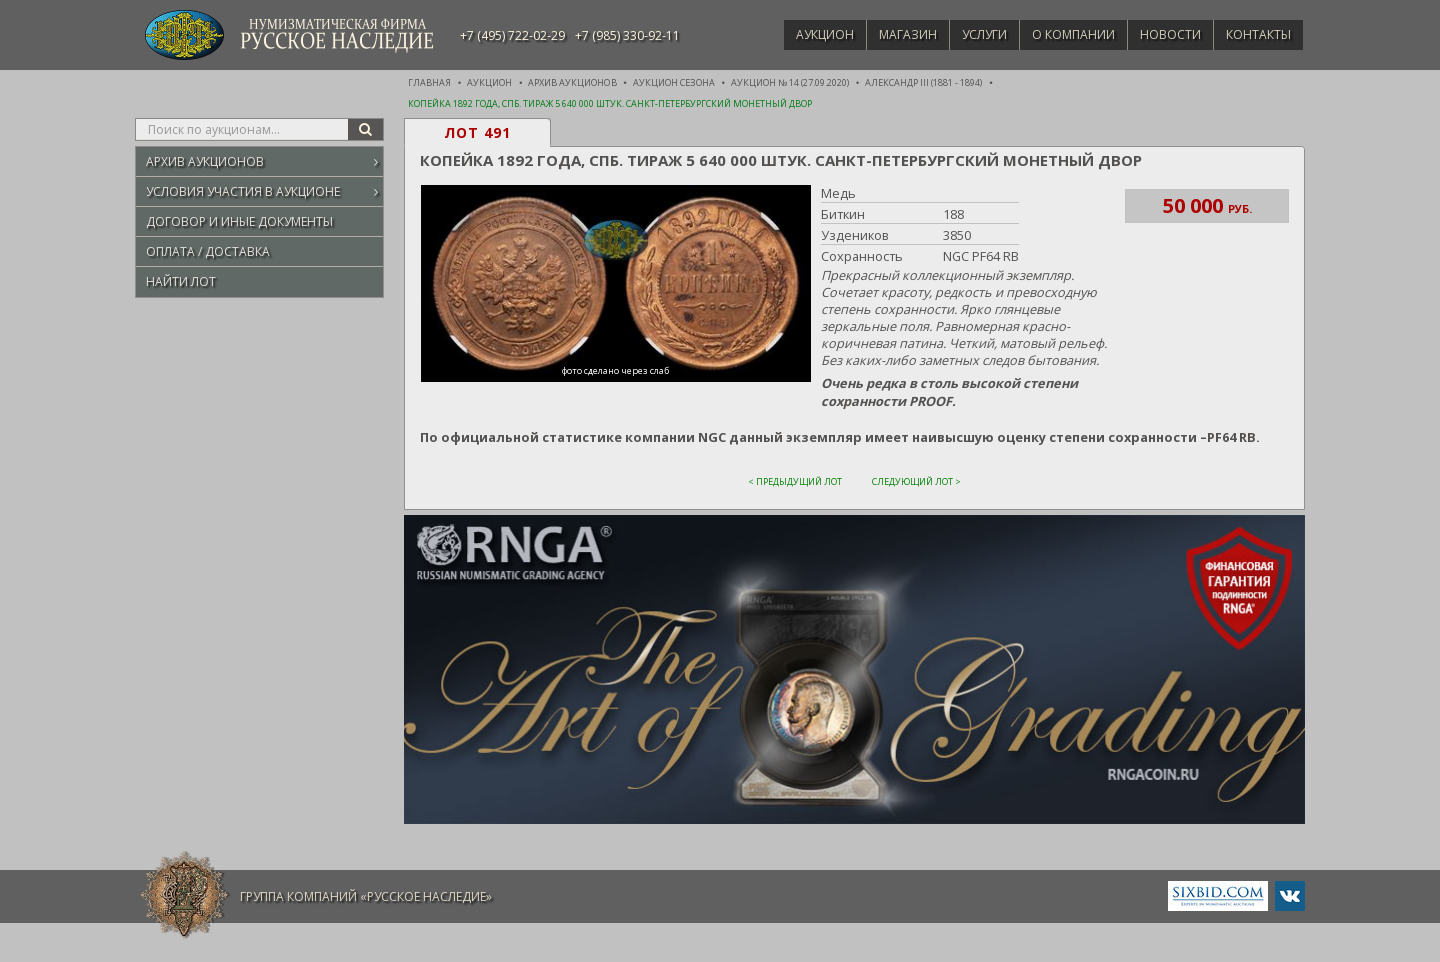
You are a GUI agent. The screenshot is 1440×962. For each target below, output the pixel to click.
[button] (613, 284)
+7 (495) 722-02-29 (512, 35)
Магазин (884, 34)
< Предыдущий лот (795, 480)
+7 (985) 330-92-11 (627, 35)
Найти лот (181, 281)
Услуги (965, 34)
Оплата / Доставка (208, 251)
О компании (1059, 34)
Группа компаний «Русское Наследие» (366, 895)
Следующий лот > (916, 480)
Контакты (1255, 34)
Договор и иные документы (239, 221)
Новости (1162, 34)
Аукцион (796, 34)
